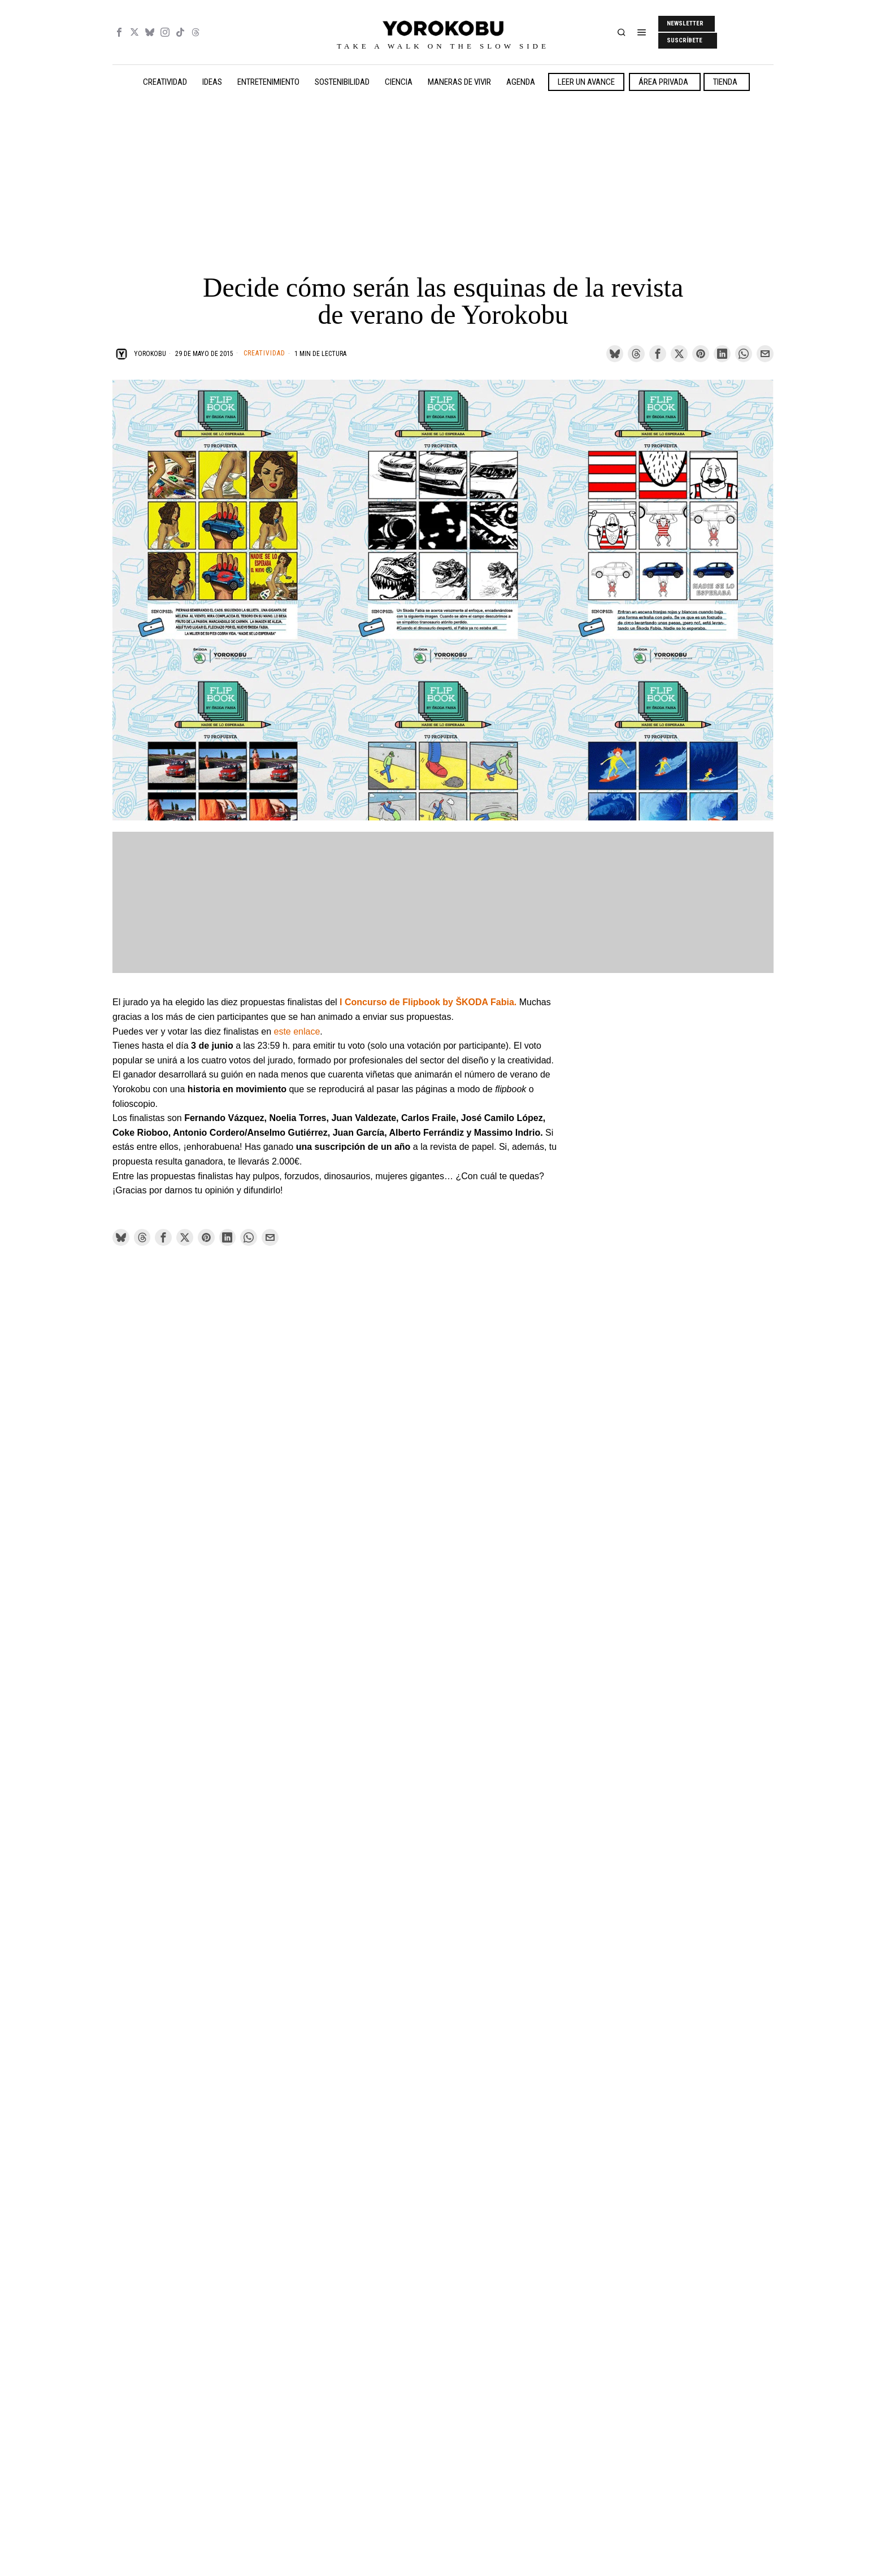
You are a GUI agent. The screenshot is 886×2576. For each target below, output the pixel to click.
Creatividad (264, 353)
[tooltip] (119, 32)
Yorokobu (150, 354)
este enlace (296, 1031)
